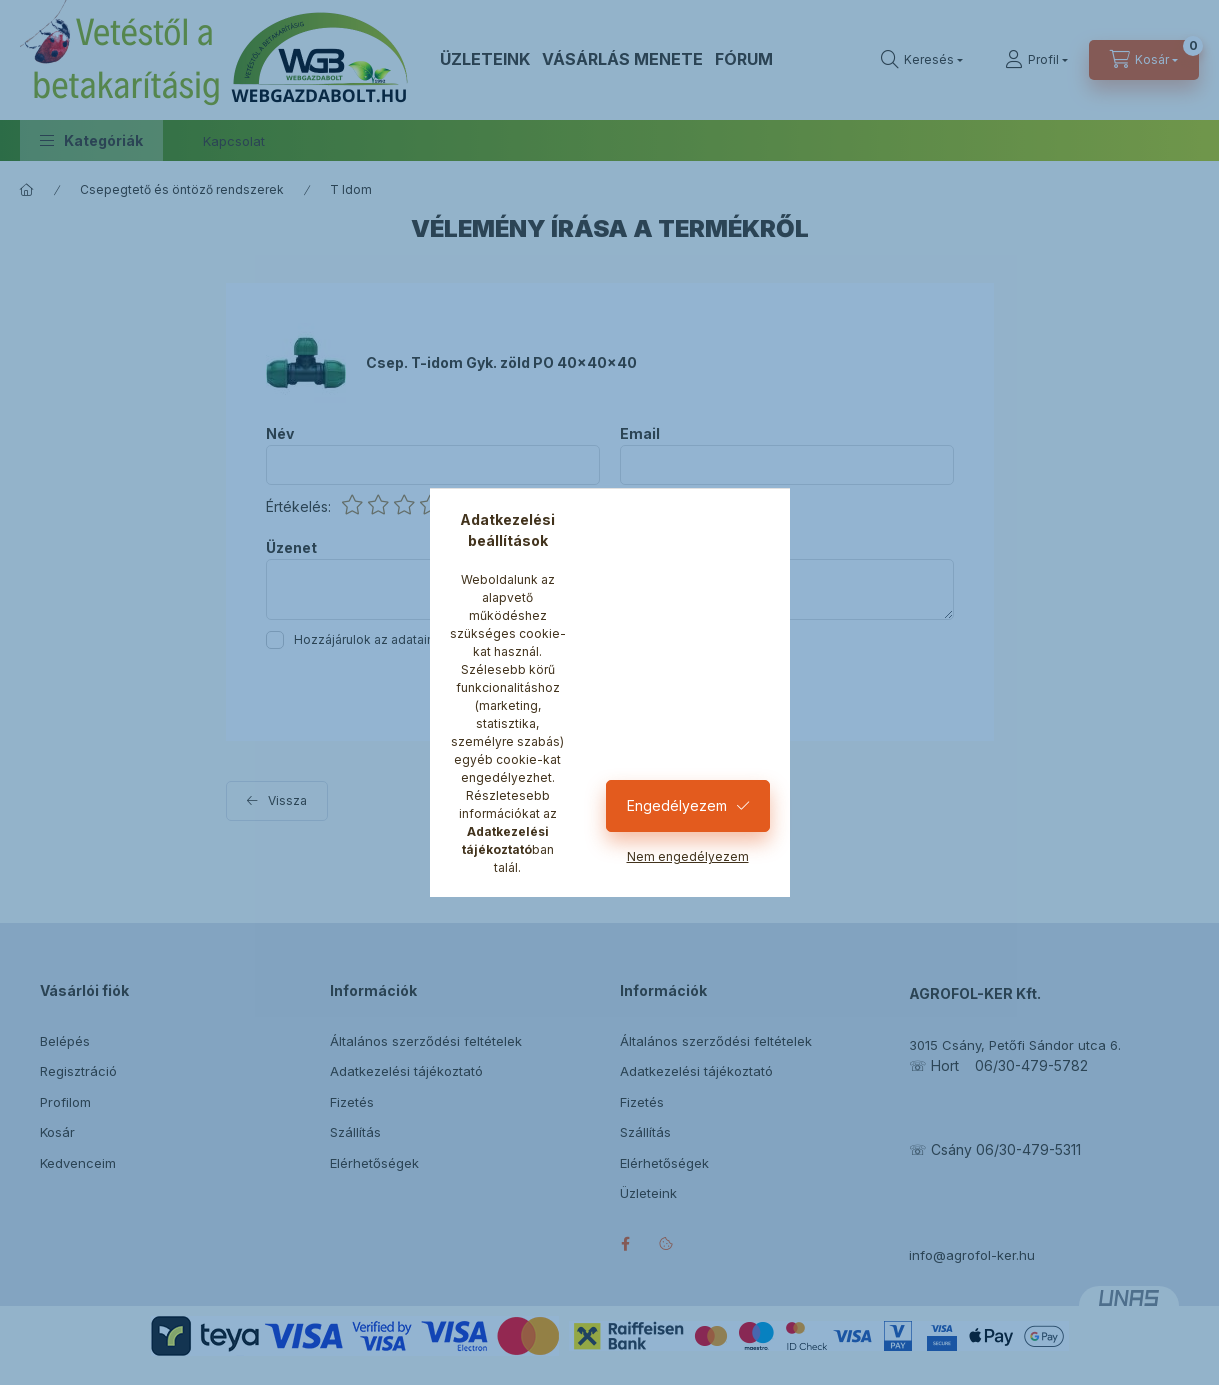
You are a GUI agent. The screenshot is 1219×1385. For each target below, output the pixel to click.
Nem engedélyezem (688, 856)
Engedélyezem (677, 805)
